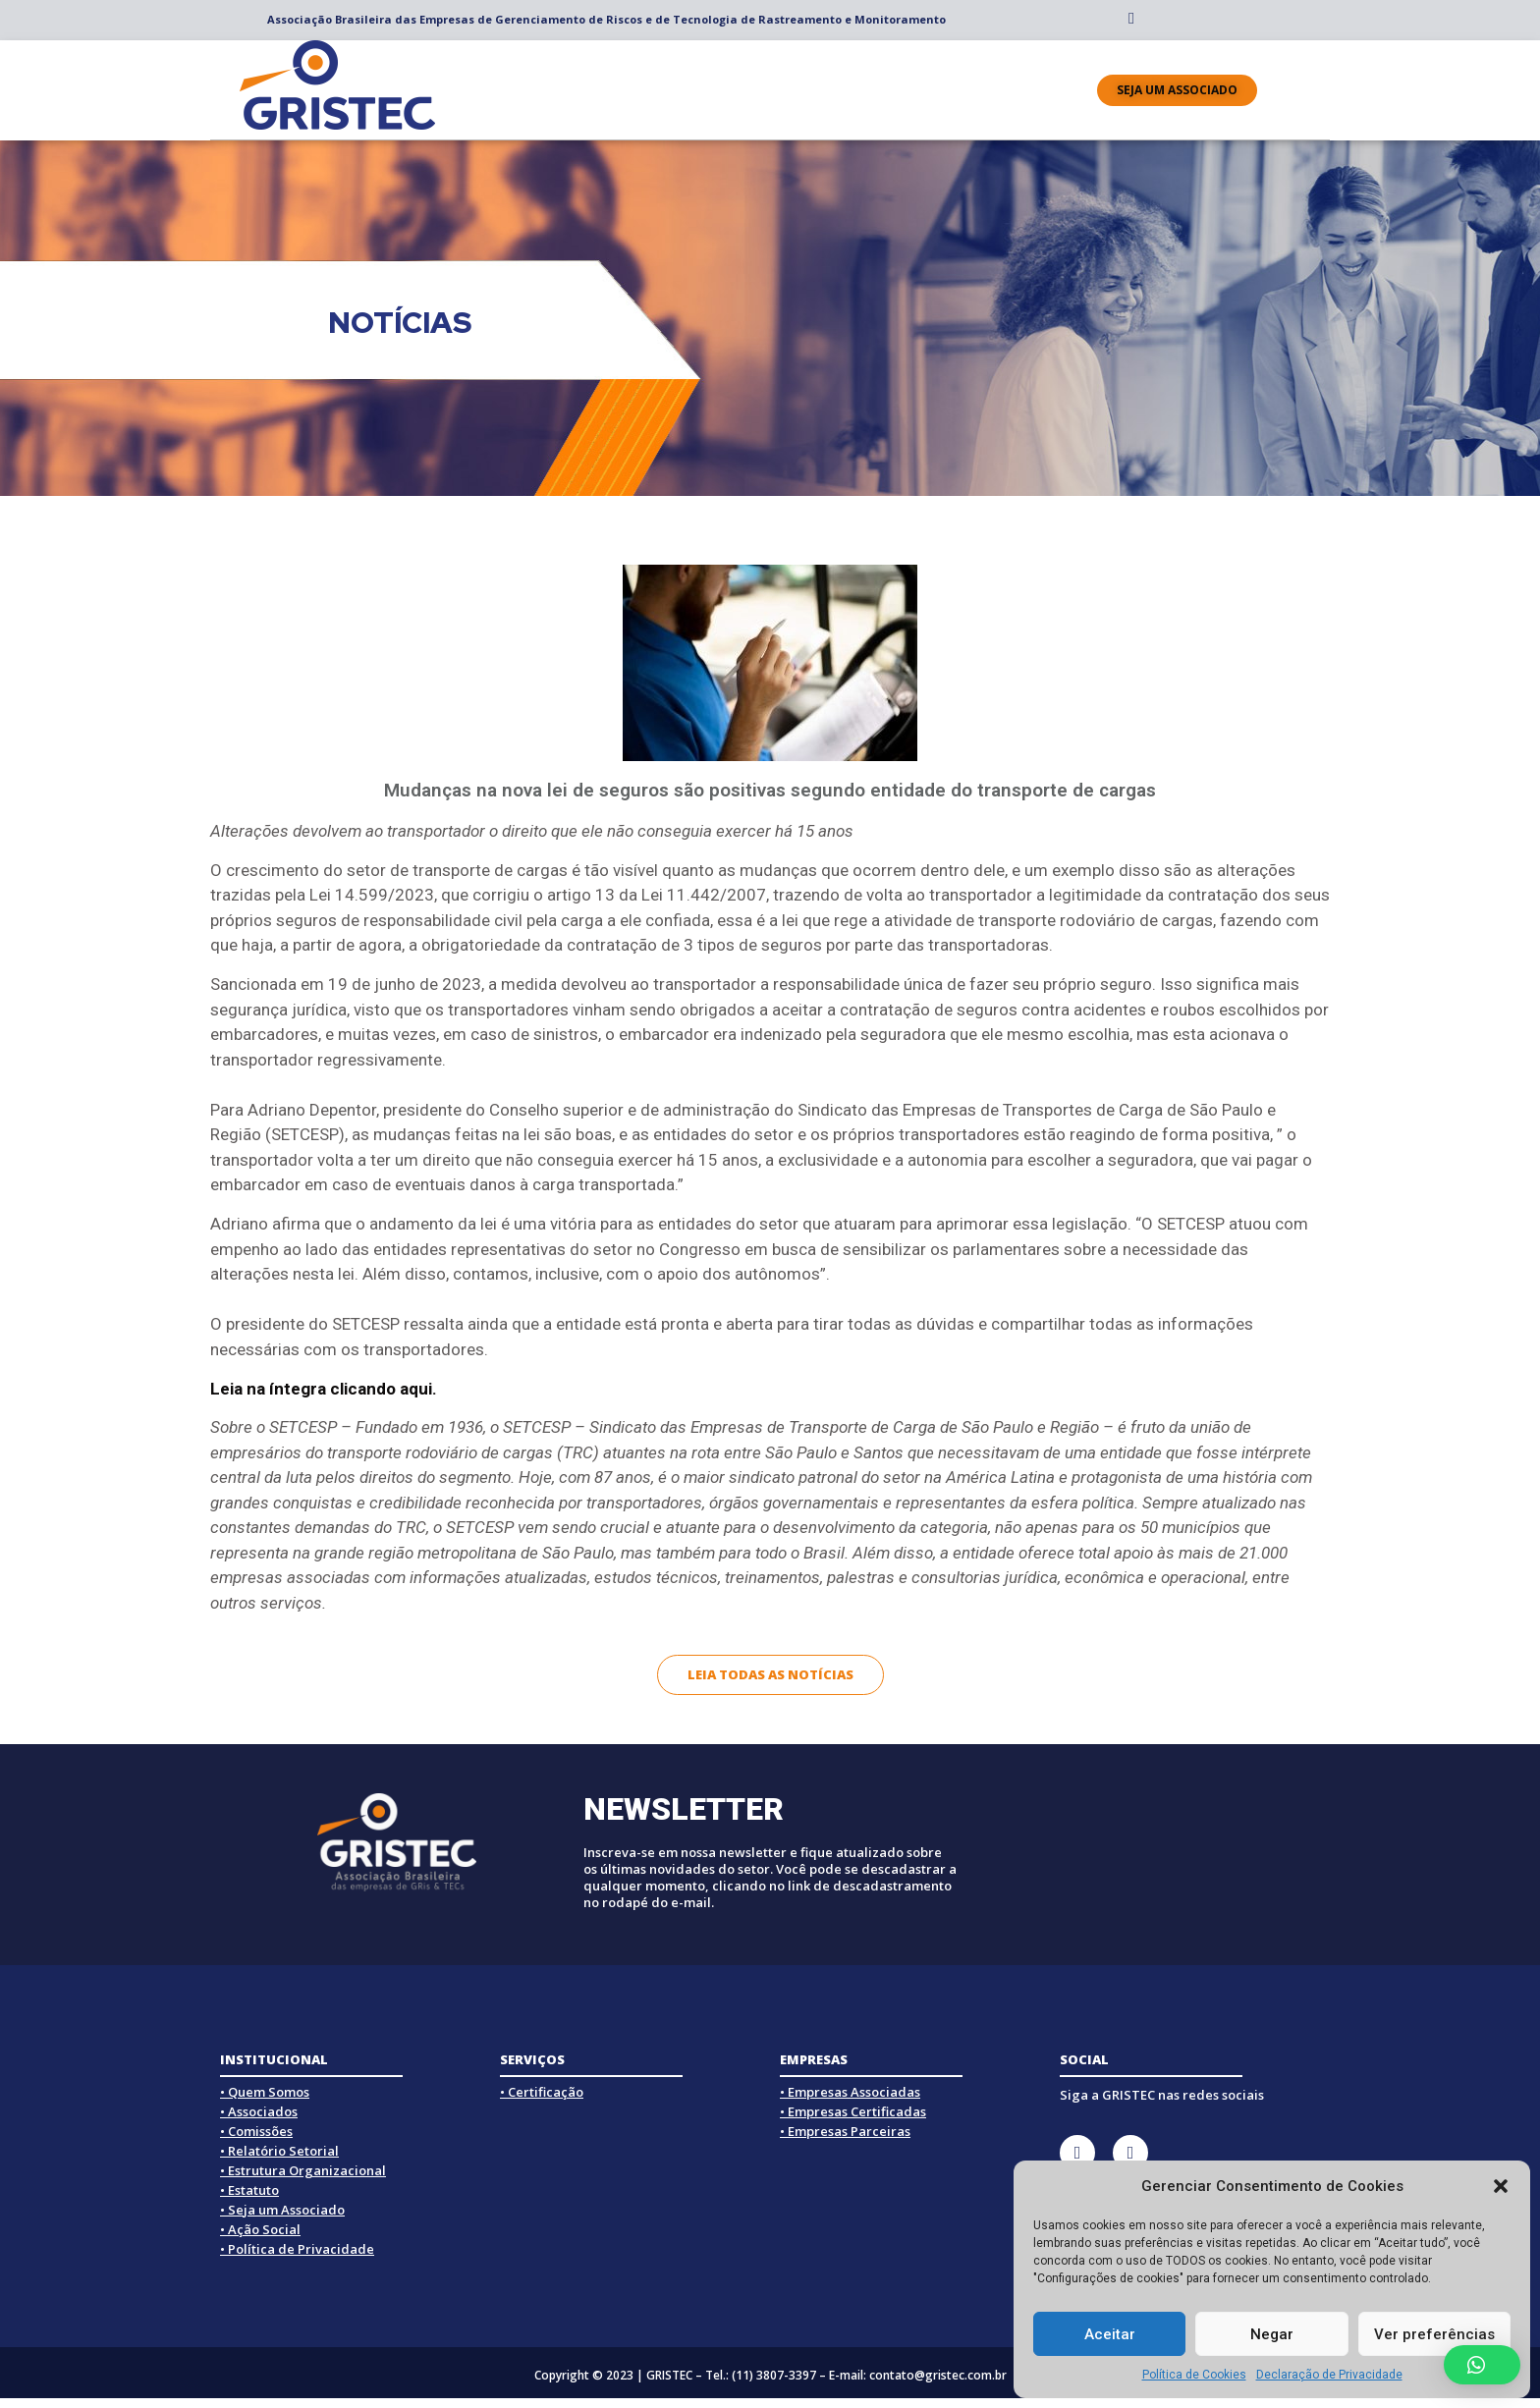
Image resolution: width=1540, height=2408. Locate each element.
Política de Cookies (1194, 2374)
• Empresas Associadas (850, 2092)
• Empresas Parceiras (845, 2131)
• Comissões (256, 2131)
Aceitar (1109, 2334)
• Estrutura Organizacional (303, 2170)
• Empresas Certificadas (853, 2111)
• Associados (259, 2111)
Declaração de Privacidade (1329, 2374)
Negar (1271, 2334)
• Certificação (541, 2092)
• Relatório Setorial (279, 2151)
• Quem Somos (264, 2092)
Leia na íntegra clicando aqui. (323, 1388)
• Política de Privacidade (297, 2249)
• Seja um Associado (282, 2209)
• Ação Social (260, 2229)
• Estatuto (249, 2190)
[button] (1501, 2186)
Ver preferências (1434, 2334)
